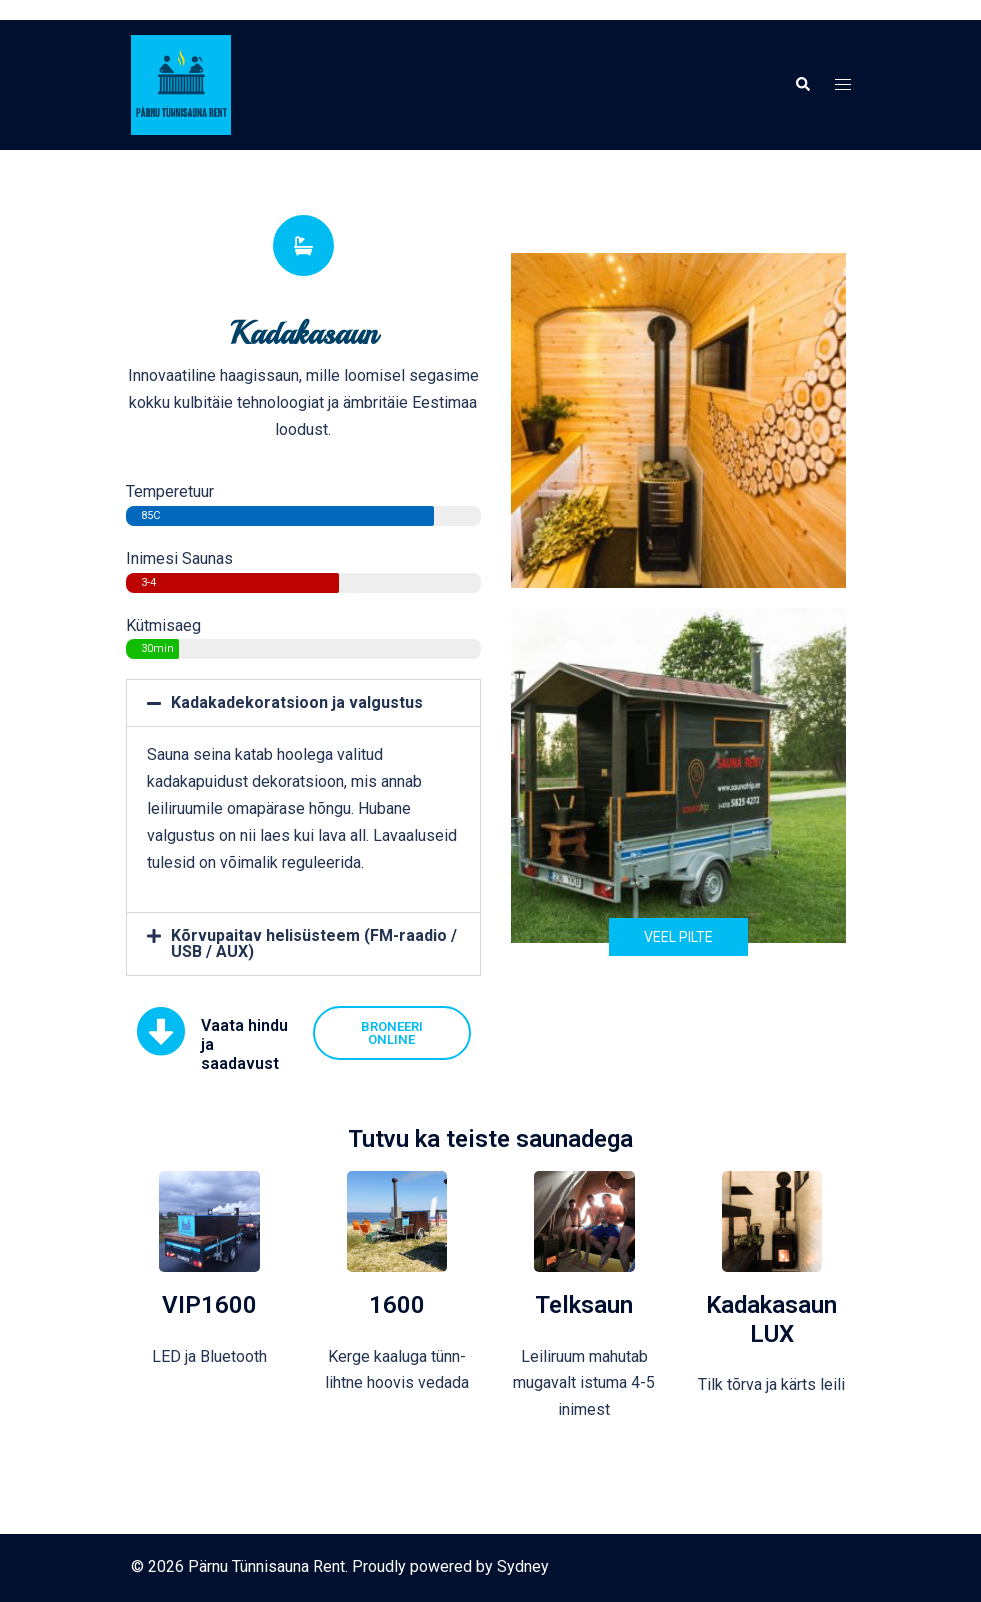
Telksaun (584, 1305)
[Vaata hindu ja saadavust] (161, 1031)
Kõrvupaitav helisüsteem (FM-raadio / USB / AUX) (314, 943)
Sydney (523, 1566)
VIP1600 (209, 1305)
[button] (802, 85)
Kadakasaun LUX (771, 1319)
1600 (397, 1305)
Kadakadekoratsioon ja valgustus (297, 702)
